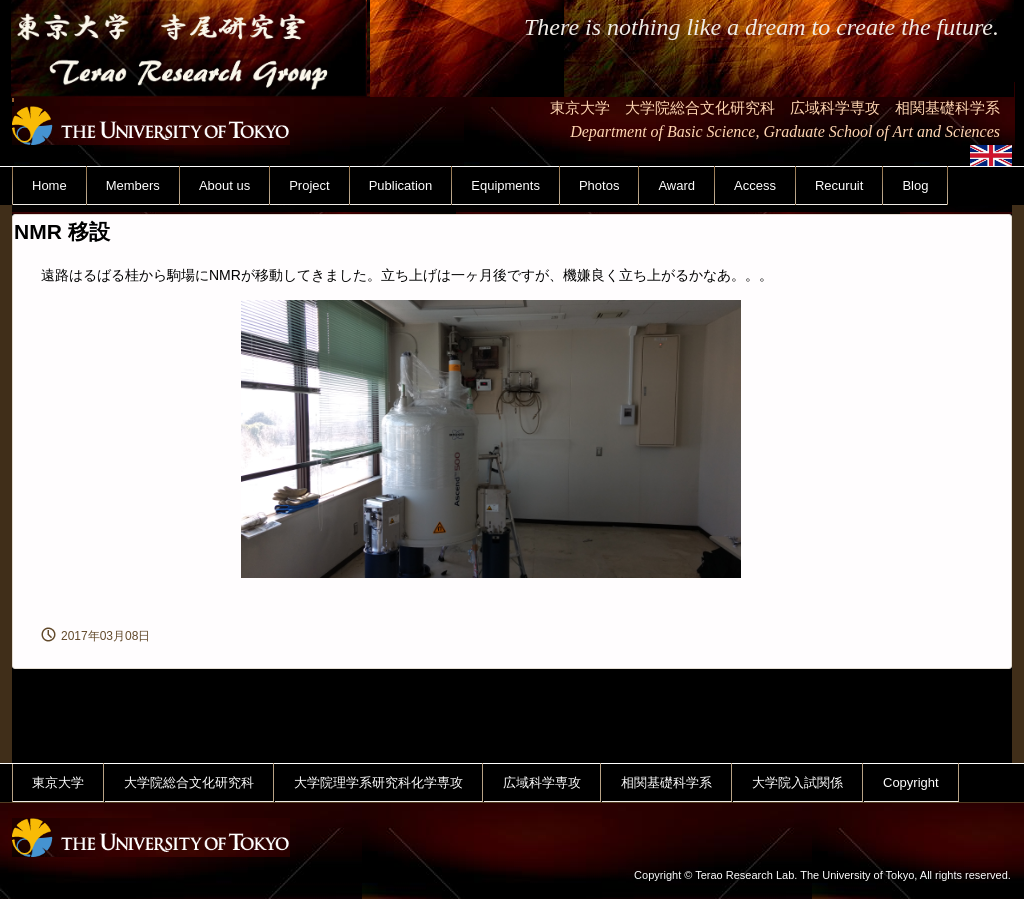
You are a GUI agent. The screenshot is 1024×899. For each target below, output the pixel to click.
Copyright (911, 782)
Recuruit (839, 185)
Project (309, 185)
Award (676, 185)
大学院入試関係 (797, 782)
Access (755, 185)
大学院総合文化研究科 (189, 782)
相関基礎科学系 (666, 782)
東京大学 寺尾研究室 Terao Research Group (190, 108)
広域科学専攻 (542, 782)
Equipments (505, 185)
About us (224, 185)
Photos (599, 185)
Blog (915, 185)
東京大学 (58, 782)
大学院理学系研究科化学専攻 (378, 782)
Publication (401, 185)
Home (49, 185)
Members (133, 185)
